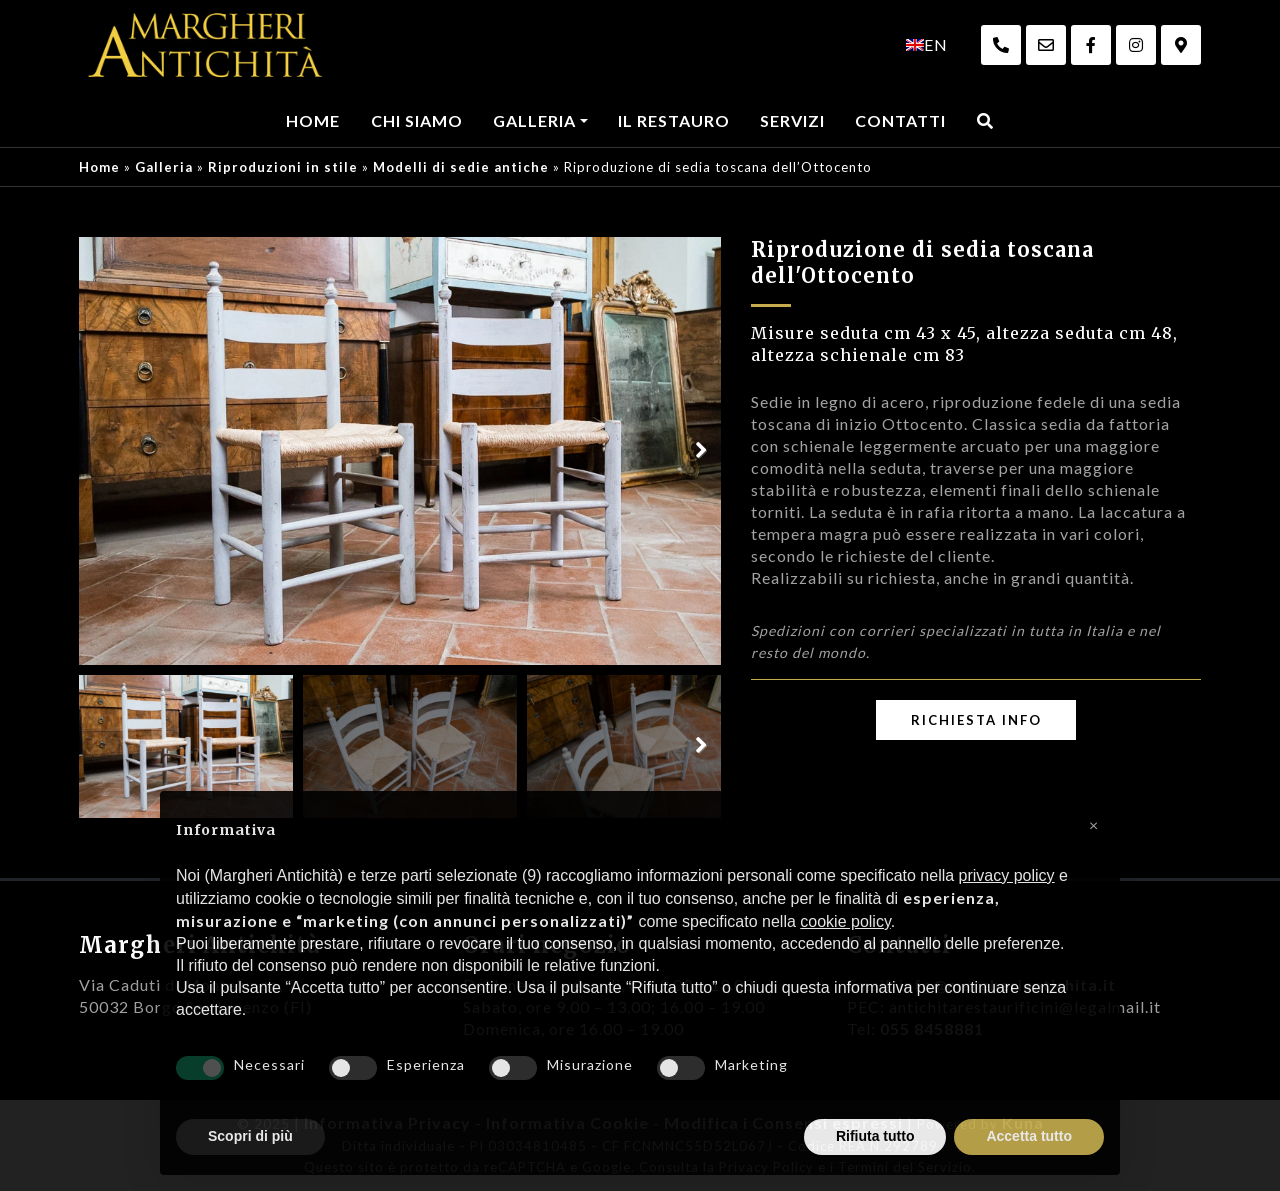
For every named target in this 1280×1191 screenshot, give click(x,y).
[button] (1094, 823)
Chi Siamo (417, 120)
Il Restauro (674, 120)
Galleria (534, 120)
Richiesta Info (976, 720)
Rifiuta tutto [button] (875, 1136)
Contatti (900, 120)
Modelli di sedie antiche (461, 167)
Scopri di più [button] (250, 1136)
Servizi (792, 120)
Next (701, 451)
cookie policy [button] (845, 921)
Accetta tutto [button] (1029, 1136)
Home (313, 120)
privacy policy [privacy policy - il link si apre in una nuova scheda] (1007, 875)
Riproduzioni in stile (283, 167)
